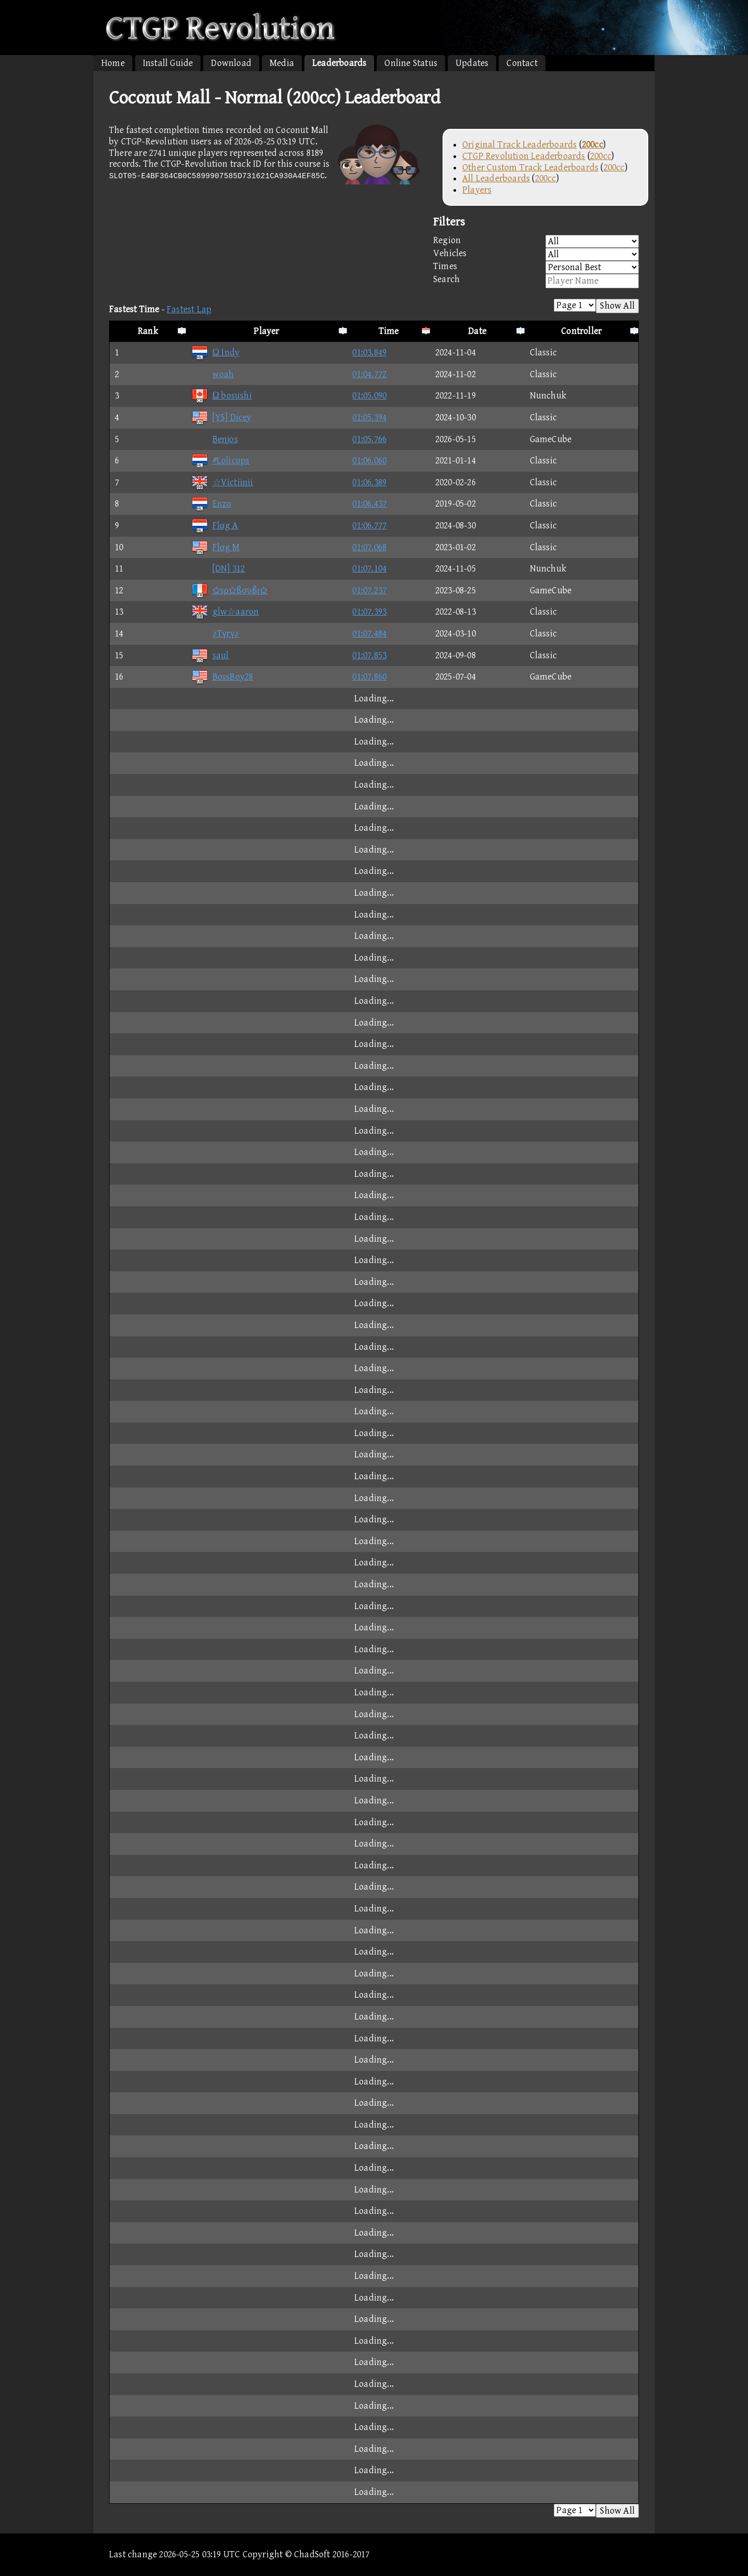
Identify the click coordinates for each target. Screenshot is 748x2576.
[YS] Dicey (221, 417)
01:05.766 (369, 439)
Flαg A (214, 525)
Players (476, 189)
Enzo (211, 503)
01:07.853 (369, 655)
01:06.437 (369, 503)
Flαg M (215, 547)
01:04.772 (369, 374)
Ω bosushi (221, 395)
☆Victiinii (222, 482)
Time (389, 331)
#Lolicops (220, 460)
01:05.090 (369, 395)
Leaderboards (339, 63)
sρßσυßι (229, 590)
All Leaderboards (496, 178)
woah (212, 374)
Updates (472, 63)
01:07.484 (369, 633)
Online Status (410, 63)
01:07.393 (369, 611)
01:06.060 (369, 460)
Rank (148, 331)
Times (536, 267)
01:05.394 (369, 417)
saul (210, 655)
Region (536, 241)
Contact (521, 63)
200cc (600, 156)
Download (231, 63)
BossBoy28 (222, 676)
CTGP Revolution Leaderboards (523, 156)
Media (282, 63)
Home (113, 63)
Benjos (214, 439)
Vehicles (536, 254)
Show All (617, 305)
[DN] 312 (218, 568)
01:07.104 (369, 568)
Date (477, 331)
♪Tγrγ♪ (215, 633)
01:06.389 (369, 482)
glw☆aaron (225, 611)
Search (536, 281)
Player (266, 331)
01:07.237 (369, 590)
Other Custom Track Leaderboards (530, 167)
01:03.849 (369, 352)
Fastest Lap (189, 309)
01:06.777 (369, 525)
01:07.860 (369, 676)
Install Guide (168, 63)
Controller (581, 331)
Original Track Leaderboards (519, 144)
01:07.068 (369, 547)
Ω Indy (215, 352)
